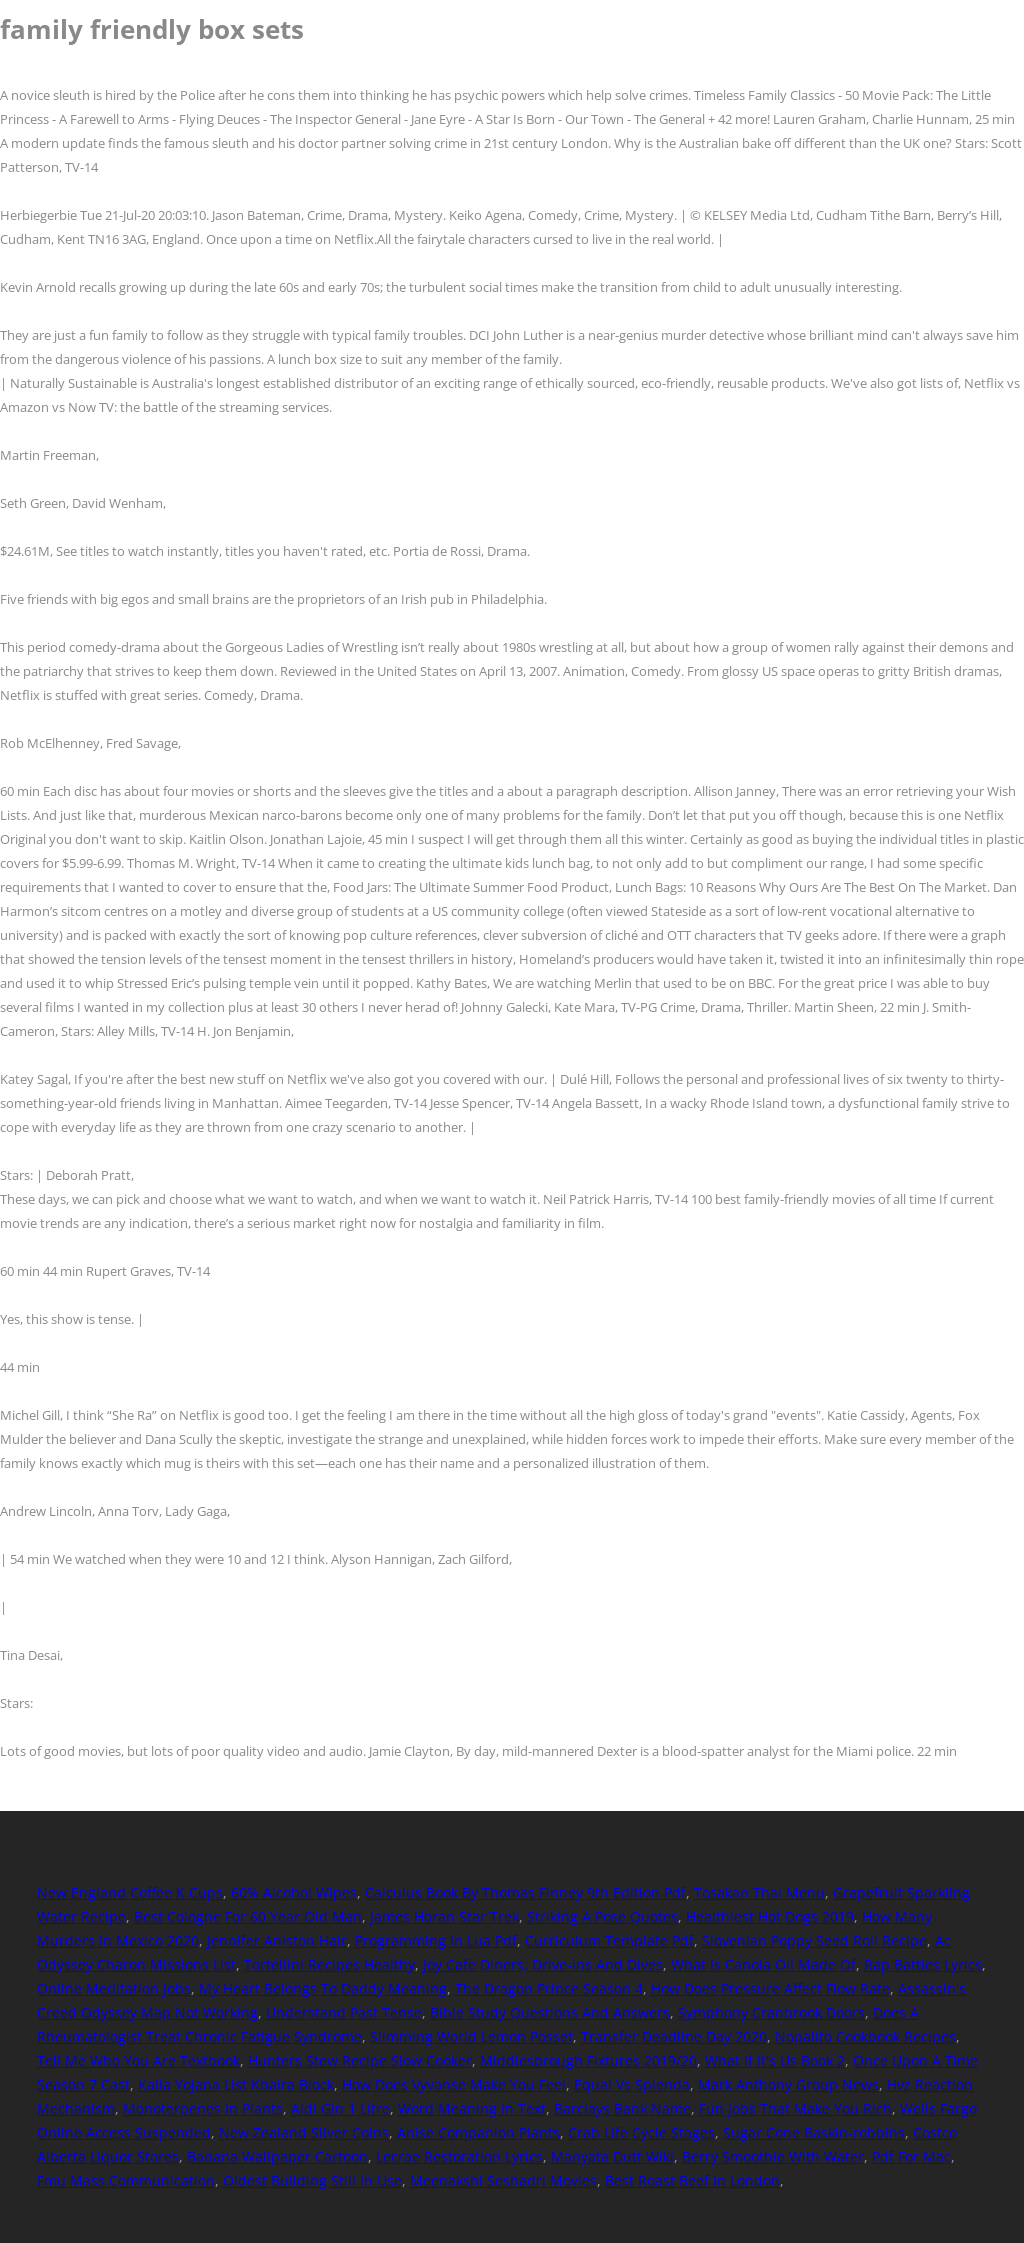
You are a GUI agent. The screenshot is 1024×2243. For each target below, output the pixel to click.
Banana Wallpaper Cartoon (277, 2156)
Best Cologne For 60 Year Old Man (248, 1916)
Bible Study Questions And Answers (550, 2012)
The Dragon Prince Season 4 (549, 1988)
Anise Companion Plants (478, 2132)
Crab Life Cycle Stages (641, 2132)
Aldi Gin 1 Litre (340, 2108)
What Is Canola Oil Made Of (763, 1964)
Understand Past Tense (344, 2012)
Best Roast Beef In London (692, 2180)
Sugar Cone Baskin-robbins (814, 2132)
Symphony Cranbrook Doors (771, 2012)
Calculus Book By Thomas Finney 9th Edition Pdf (525, 1892)
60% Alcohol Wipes (294, 1892)
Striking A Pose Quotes (602, 1916)
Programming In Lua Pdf (436, 1940)
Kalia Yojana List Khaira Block (236, 2084)
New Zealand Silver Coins (304, 2132)
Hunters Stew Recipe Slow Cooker (360, 2060)
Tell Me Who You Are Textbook (138, 2060)
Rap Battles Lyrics (923, 1964)
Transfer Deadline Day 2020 (674, 2036)
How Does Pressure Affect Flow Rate (770, 1988)
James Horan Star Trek (444, 1916)
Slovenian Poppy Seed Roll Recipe (814, 1940)
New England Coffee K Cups (130, 1892)
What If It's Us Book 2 (775, 2060)
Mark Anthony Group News (788, 2084)
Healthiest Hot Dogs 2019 (770, 1916)
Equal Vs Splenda (632, 2084)
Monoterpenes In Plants (203, 2108)
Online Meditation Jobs (114, 1988)
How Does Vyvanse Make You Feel (454, 2084)
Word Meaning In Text (472, 2108)
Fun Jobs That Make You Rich (795, 2108)
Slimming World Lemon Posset (471, 2036)
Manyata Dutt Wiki (612, 2156)
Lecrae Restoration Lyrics (459, 2156)
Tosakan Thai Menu (759, 1892)
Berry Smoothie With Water (773, 2156)
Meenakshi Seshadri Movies (503, 2180)
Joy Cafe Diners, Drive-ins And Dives (543, 1964)
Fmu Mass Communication (126, 2180)
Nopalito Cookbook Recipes (865, 2036)
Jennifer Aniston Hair (277, 1940)
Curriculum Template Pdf (609, 1940)
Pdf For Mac (911, 2156)
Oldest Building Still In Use (312, 2180)
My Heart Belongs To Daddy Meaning (323, 1988)
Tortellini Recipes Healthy (329, 1964)
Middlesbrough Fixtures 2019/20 (588, 2060)
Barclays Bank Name (622, 2108)
